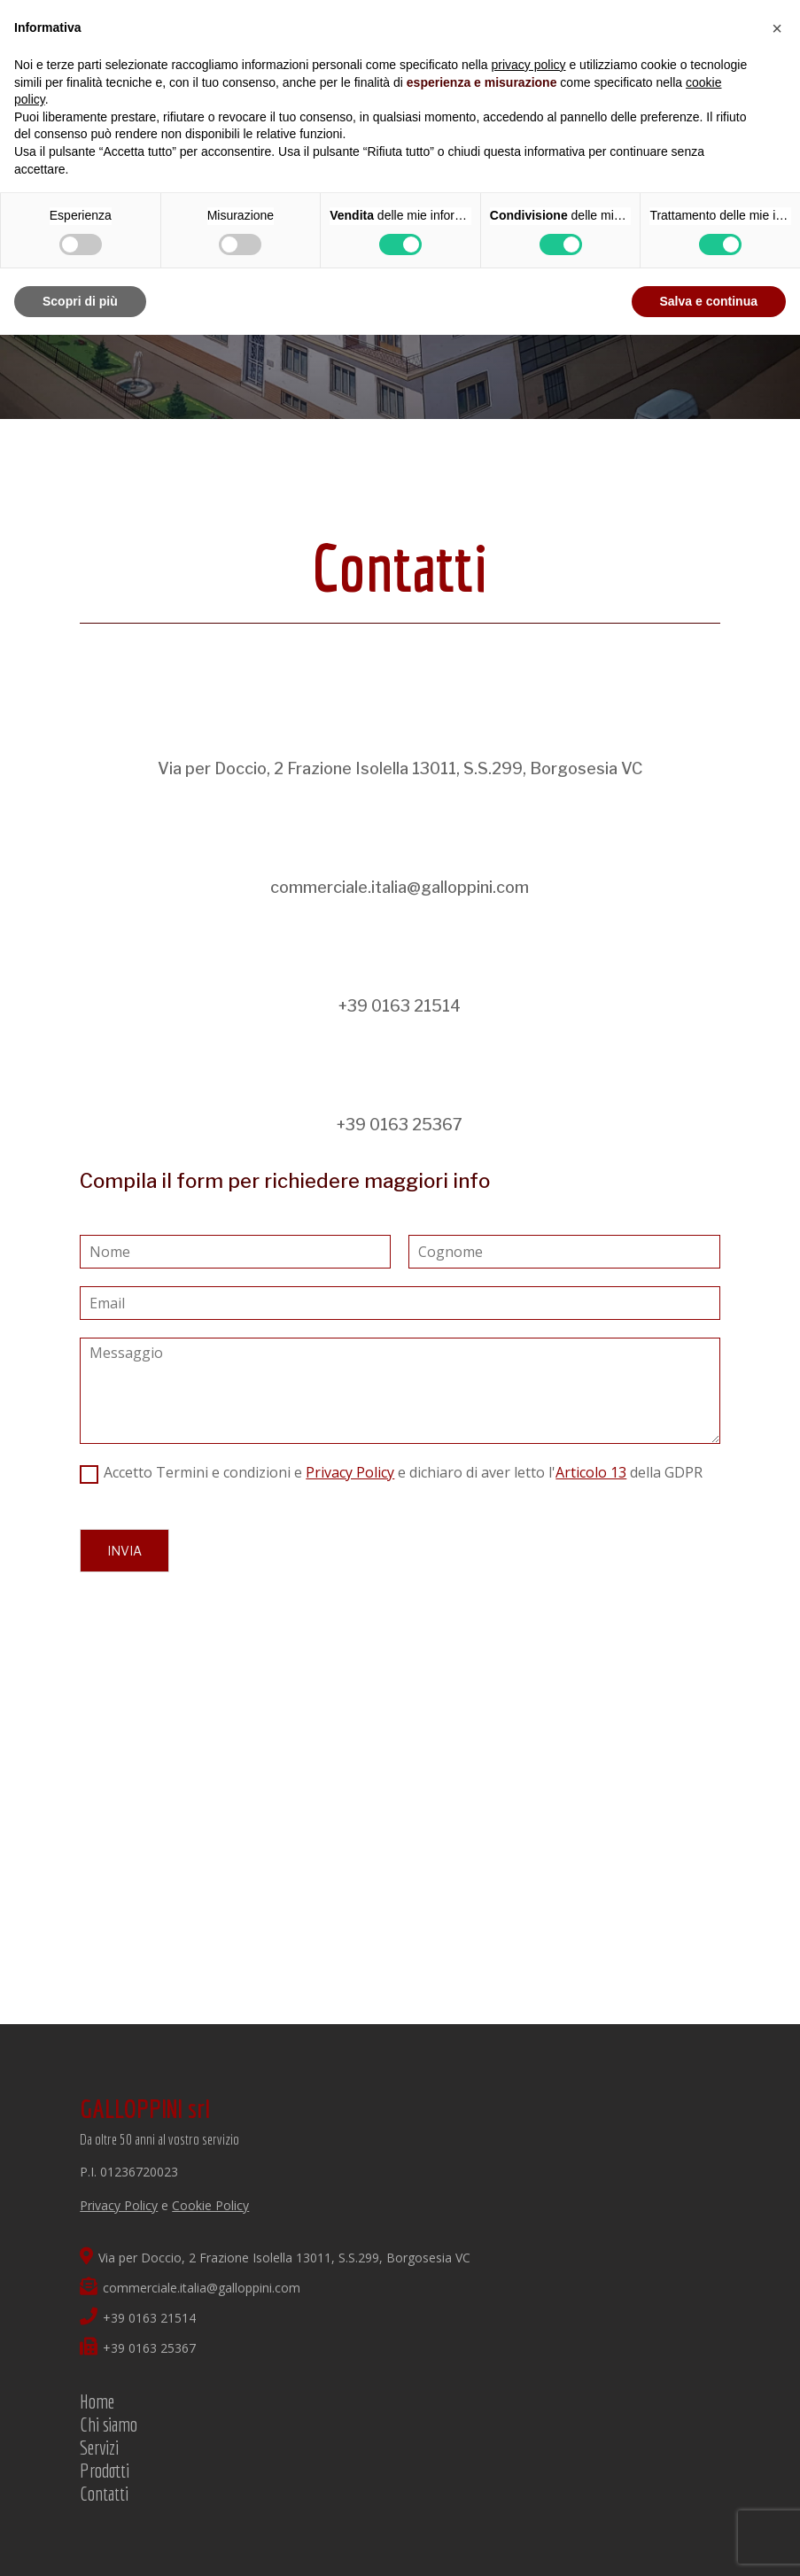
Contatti (104, 2493)
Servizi (99, 2447)
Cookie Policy (210, 2205)
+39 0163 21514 (399, 1006)
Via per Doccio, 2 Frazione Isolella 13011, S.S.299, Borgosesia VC (400, 768)
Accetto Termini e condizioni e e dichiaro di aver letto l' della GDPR (403, 1472)
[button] (777, 28)
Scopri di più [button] (80, 301)
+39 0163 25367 (399, 1124)
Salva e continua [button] (708, 301)
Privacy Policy (350, 1472)
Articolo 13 (590, 1472)
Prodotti (104, 2470)
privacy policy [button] (529, 65)
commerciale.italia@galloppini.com (399, 887)
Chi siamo (108, 2424)
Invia (124, 1550)
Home (97, 2401)
